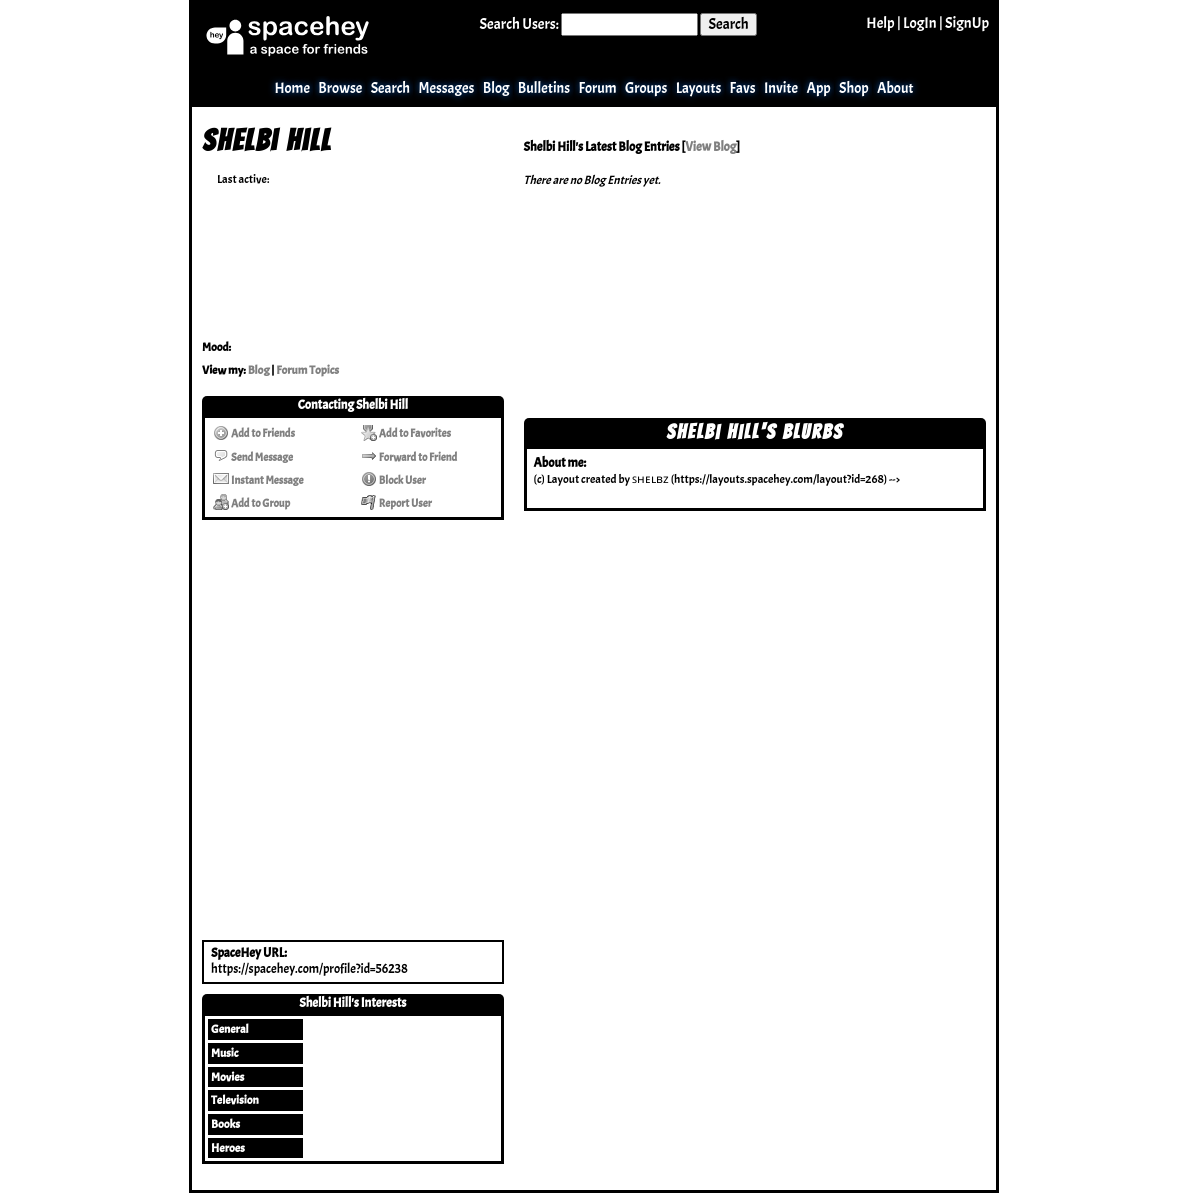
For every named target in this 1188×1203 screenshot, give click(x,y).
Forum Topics (307, 370)
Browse (340, 88)
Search (728, 24)
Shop (854, 88)
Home (292, 88)
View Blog (710, 147)
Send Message (253, 457)
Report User (396, 503)
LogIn (920, 23)
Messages (446, 88)
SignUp (967, 23)
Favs (743, 88)
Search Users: (519, 24)
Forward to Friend (409, 457)
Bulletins (544, 88)
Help (880, 23)
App (819, 88)
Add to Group (251, 503)
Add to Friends (254, 433)
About (895, 88)
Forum (597, 88)
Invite (781, 88)
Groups (646, 88)
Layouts (699, 88)
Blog (496, 88)
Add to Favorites (406, 433)
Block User (393, 480)
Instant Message (258, 480)
